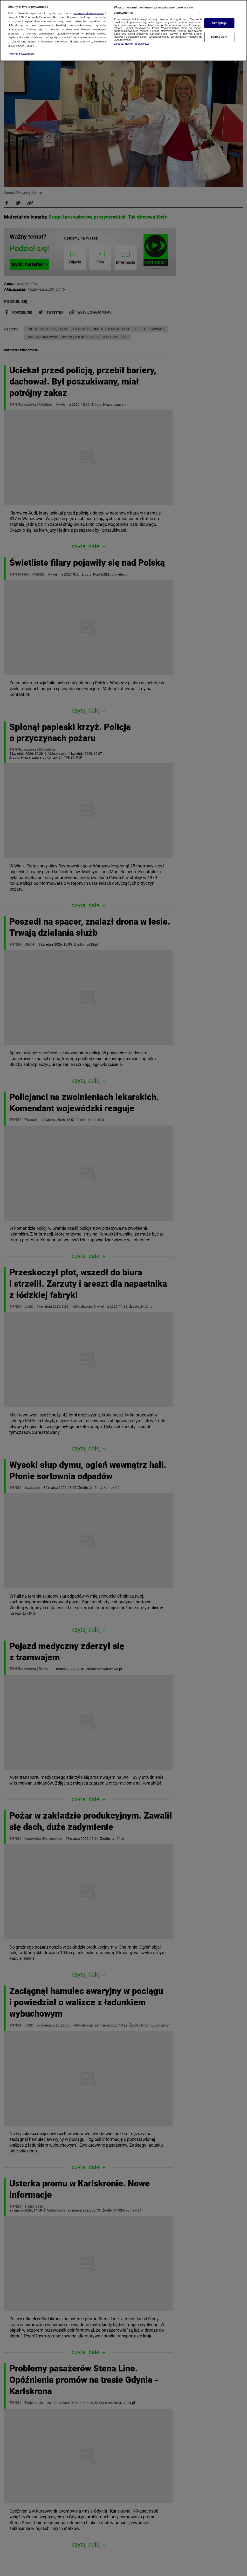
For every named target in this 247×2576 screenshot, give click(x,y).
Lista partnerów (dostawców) (131, 39)
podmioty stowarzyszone (88, 8)
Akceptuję (219, 19)
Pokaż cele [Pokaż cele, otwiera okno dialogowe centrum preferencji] (219, 32)
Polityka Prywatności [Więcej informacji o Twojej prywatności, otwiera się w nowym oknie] (21, 49)
